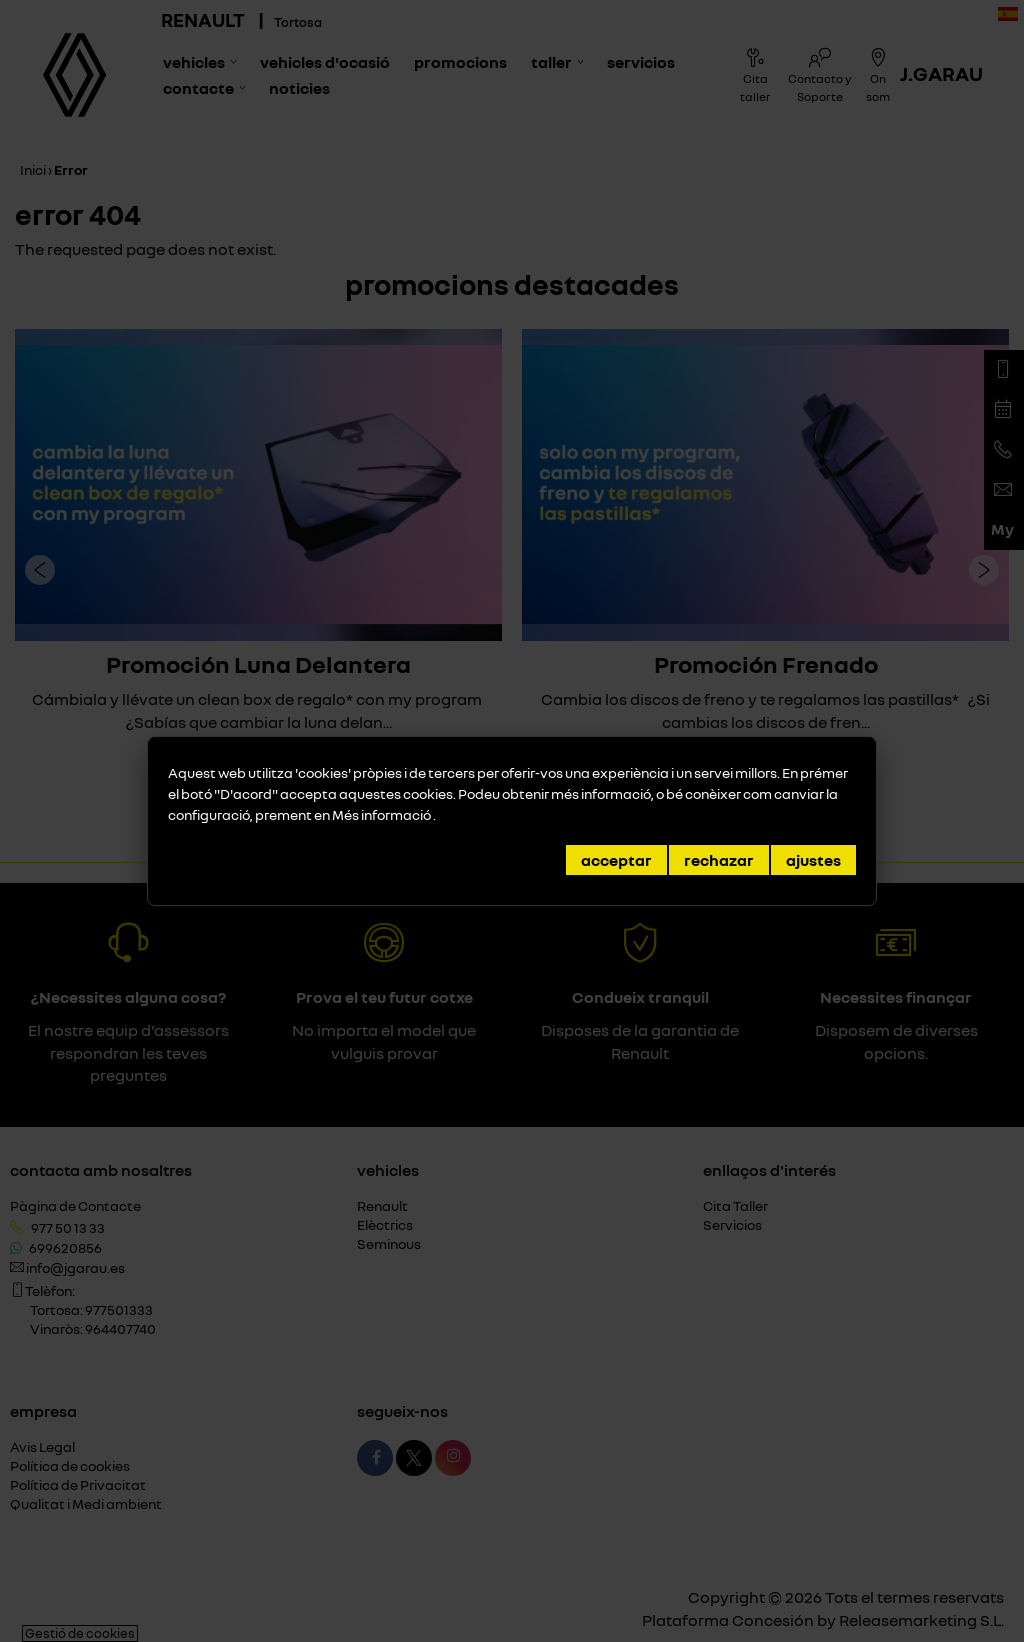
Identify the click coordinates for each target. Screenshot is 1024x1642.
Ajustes (813, 860)
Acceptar (616, 860)
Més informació (382, 814)
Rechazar (719, 860)
